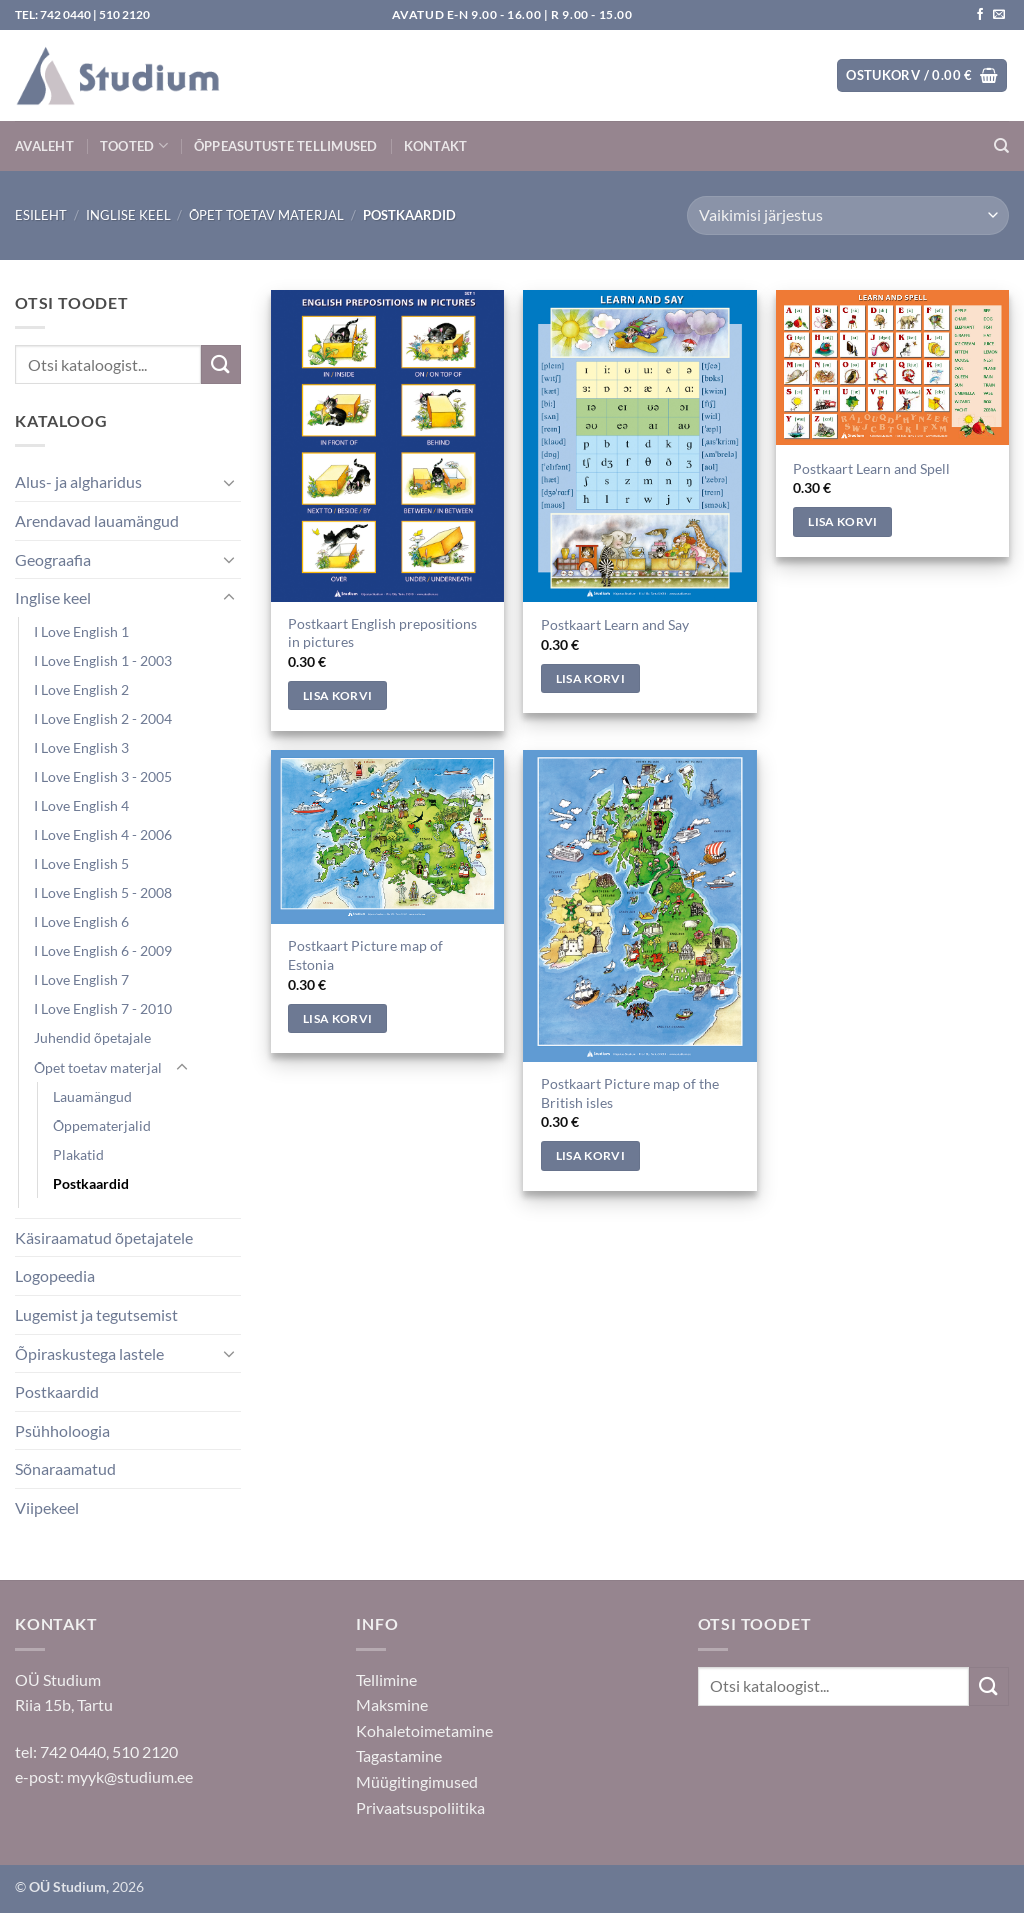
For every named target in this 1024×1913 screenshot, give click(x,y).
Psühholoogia (62, 1430)
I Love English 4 (81, 805)
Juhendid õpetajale (92, 1037)
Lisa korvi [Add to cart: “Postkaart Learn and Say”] (590, 678)
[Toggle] (229, 482)
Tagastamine (399, 1755)
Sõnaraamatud (65, 1468)
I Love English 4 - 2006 (103, 834)
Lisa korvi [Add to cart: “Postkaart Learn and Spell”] (842, 521)
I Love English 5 (81, 863)
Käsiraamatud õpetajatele (104, 1237)
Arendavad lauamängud (97, 520)
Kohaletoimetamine (424, 1730)
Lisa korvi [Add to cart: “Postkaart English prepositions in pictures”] (337, 695)
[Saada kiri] (999, 15)
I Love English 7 (81, 979)
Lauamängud (92, 1096)
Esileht (41, 215)
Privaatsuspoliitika (420, 1807)
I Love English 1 (81, 631)
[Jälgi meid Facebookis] (980, 15)
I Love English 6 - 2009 (103, 950)
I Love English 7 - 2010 (103, 1008)
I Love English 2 (81, 689)
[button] (922, 75)
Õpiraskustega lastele (89, 1353)
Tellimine (386, 1679)
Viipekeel (47, 1507)
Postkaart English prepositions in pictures (382, 633)
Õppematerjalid (102, 1125)
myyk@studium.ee (130, 1776)
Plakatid (78, 1154)
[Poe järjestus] (848, 215)
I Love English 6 (81, 921)
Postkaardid (91, 1183)
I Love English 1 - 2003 (103, 660)
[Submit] (221, 364)
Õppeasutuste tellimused (286, 146)
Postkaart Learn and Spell (871, 468)
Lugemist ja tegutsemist (96, 1314)
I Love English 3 (81, 747)
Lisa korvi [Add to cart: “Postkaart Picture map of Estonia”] (337, 1018)
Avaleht (44, 146)
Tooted (134, 145)
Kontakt (436, 146)
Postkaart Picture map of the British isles (630, 1093)
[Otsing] (1001, 146)
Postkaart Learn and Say (615, 624)
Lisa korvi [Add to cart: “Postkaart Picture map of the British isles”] (590, 1155)
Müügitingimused (417, 1781)
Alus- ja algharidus (78, 481)
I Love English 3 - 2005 (103, 776)
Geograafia (53, 559)
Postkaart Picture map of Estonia (365, 955)
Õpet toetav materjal (266, 215)
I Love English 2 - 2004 (103, 718)
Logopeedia (55, 1275)
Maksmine (392, 1704)
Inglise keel (128, 215)
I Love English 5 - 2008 (103, 892)
